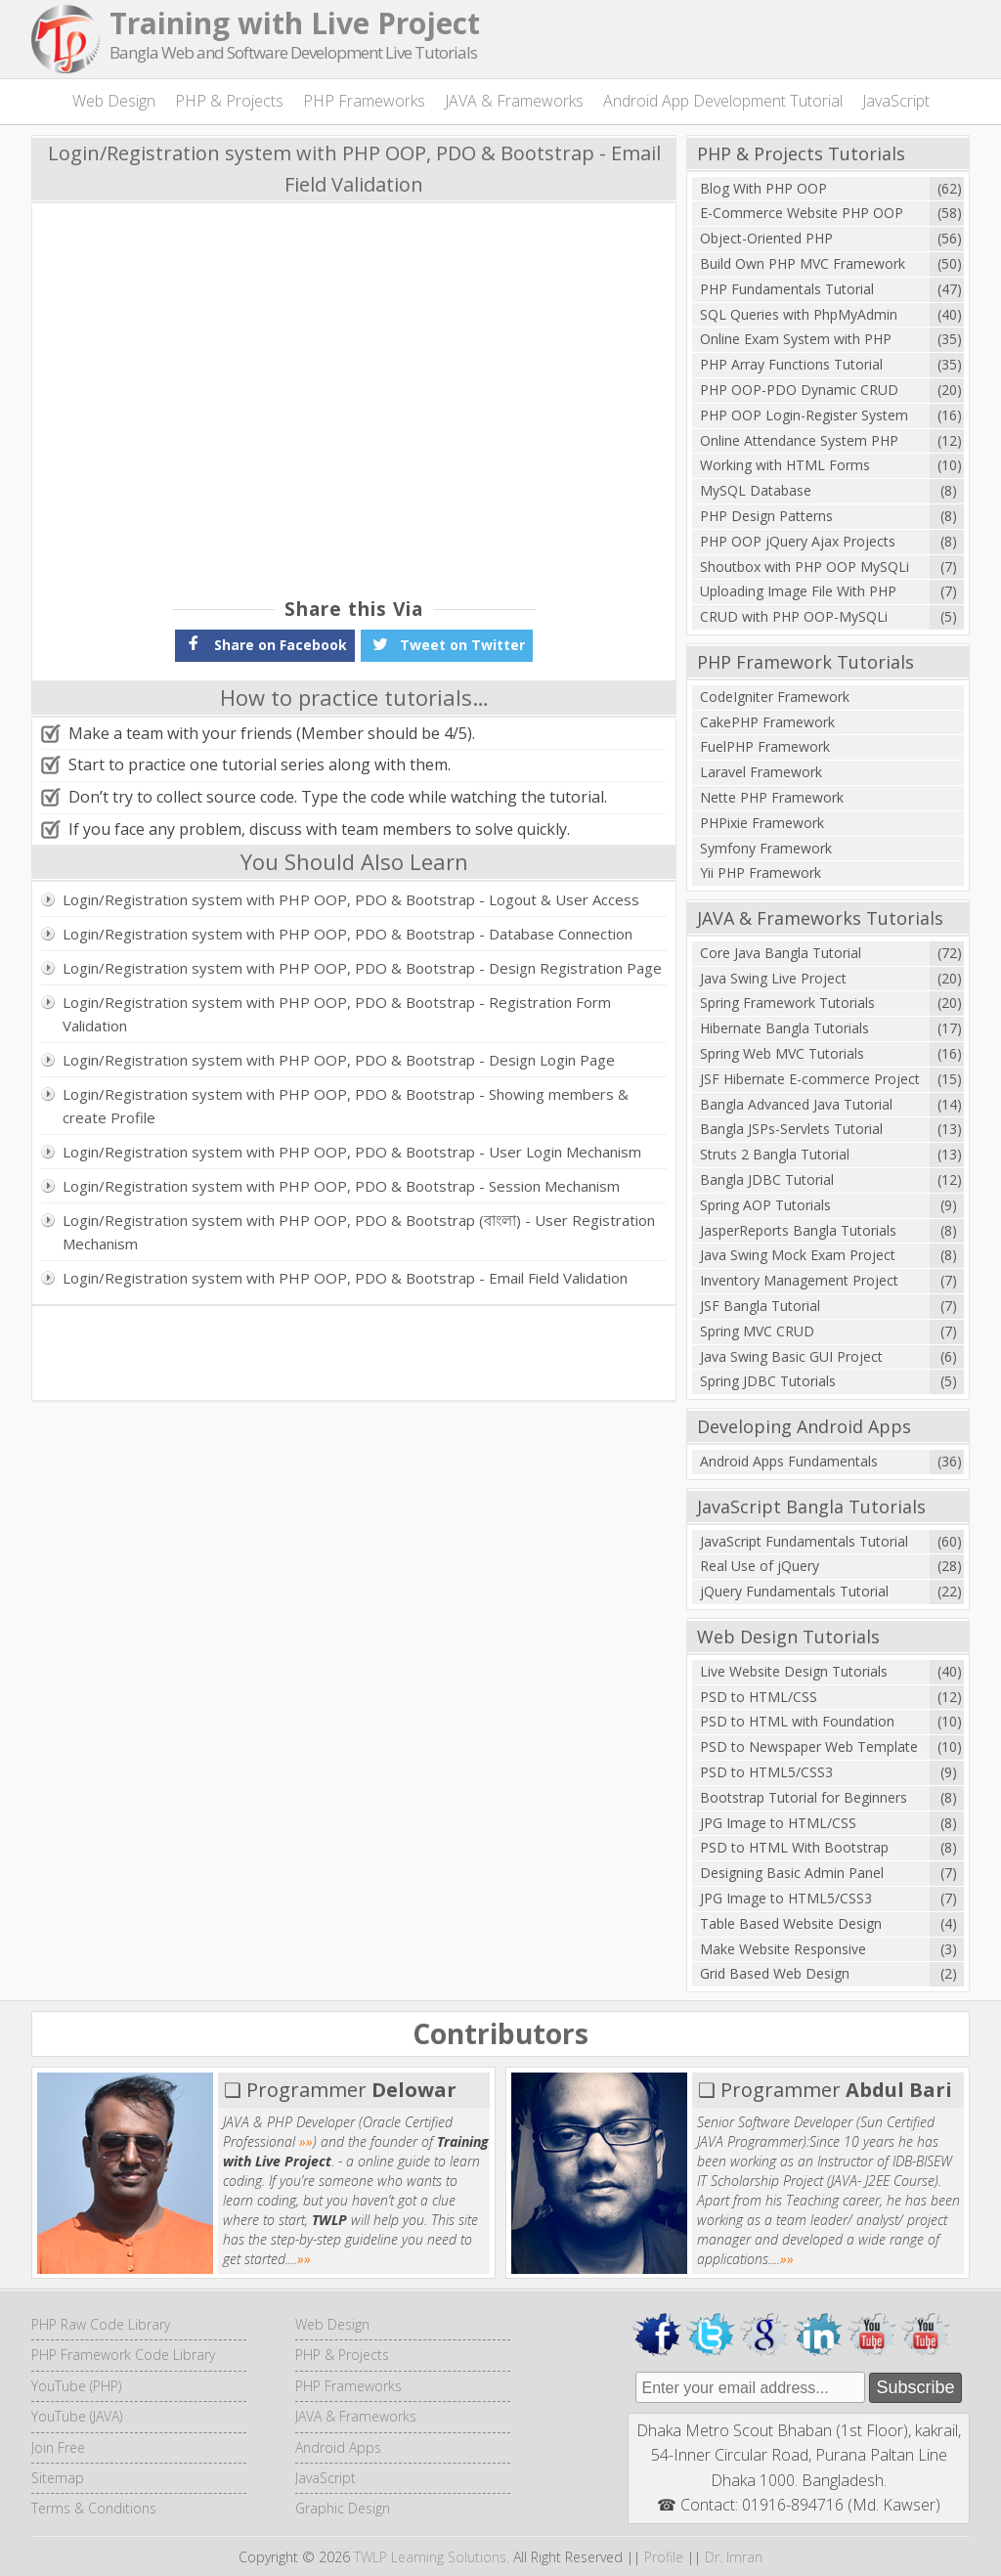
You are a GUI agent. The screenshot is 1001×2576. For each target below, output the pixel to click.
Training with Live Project (294, 23)
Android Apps (338, 2447)
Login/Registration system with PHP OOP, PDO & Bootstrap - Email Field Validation (345, 1278)
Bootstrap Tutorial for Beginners (803, 1797)
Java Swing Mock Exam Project (797, 1254)
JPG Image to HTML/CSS (778, 1822)
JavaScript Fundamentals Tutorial (804, 1541)
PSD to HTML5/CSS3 (766, 1772)
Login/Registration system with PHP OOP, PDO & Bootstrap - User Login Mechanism (352, 1151)
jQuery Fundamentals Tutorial (794, 1591)
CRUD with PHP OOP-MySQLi (794, 616)
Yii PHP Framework (760, 872)
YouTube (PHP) (76, 2386)
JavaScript (896, 100)
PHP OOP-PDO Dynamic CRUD (799, 389)
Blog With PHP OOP (763, 188)
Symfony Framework (766, 848)
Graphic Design (342, 2508)
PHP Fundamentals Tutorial (787, 289)
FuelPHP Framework (765, 746)
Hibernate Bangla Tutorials (784, 1028)
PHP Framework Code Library (123, 2354)
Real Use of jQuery (759, 1565)
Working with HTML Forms (785, 465)
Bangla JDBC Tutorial (767, 1179)
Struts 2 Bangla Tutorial (774, 1154)
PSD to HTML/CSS (758, 1696)
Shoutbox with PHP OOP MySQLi (804, 566)
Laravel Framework (761, 772)
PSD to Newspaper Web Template (809, 1746)
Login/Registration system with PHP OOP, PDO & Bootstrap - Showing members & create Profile (346, 1105)
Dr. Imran (733, 2557)
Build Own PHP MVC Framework (802, 263)
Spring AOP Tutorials (765, 1205)
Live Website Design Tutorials (794, 1671)
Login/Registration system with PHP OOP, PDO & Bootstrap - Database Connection (347, 933)
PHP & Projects (229, 100)
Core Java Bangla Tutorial (780, 952)
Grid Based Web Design (774, 1973)
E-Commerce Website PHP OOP (801, 212)
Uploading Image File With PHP (798, 591)
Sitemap (57, 2477)
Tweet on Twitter (447, 643)
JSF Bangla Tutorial (760, 1305)
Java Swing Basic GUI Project (791, 1356)
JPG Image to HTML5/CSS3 (786, 1898)
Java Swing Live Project (773, 978)
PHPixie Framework (762, 822)
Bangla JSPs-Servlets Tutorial (791, 1128)
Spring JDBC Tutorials (768, 1381)
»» (306, 2141)
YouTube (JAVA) (76, 2416)
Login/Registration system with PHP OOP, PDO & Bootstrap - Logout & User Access (351, 899)
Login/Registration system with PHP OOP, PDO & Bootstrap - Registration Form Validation (337, 1013)
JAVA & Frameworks (514, 100)
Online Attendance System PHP (799, 440)
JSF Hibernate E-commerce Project (810, 1079)
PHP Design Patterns (766, 515)
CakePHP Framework (767, 722)
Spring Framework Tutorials (787, 1002)
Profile (663, 2557)
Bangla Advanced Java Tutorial (796, 1104)
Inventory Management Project (799, 1280)
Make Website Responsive (783, 1949)
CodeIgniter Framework (774, 696)
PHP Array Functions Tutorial (791, 364)
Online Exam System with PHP (796, 338)
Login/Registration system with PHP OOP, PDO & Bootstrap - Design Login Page (339, 1060)
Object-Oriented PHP (766, 238)
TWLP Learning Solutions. (431, 2557)
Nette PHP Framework (772, 797)
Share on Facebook (265, 643)
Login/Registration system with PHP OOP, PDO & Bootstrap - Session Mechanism (341, 1186)
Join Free (58, 2447)
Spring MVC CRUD (757, 1331)
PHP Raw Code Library (100, 2324)
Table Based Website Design (791, 1923)
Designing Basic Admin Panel (792, 1872)
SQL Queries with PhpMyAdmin (798, 314)
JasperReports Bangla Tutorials (798, 1230)
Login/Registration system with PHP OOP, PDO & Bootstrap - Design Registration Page (362, 968)
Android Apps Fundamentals (789, 1461)
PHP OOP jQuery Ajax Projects (797, 541)
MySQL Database (755, 490)
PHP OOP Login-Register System (804, 415)
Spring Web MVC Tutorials (782, 1053)
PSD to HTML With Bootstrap (794, 1847)
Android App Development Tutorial (723, 100)
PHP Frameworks (364, 100)
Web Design (113, 100)
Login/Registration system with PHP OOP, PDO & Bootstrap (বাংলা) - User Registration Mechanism (359, 1231)
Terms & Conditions (93, 2508)
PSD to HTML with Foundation (797, 1721)
